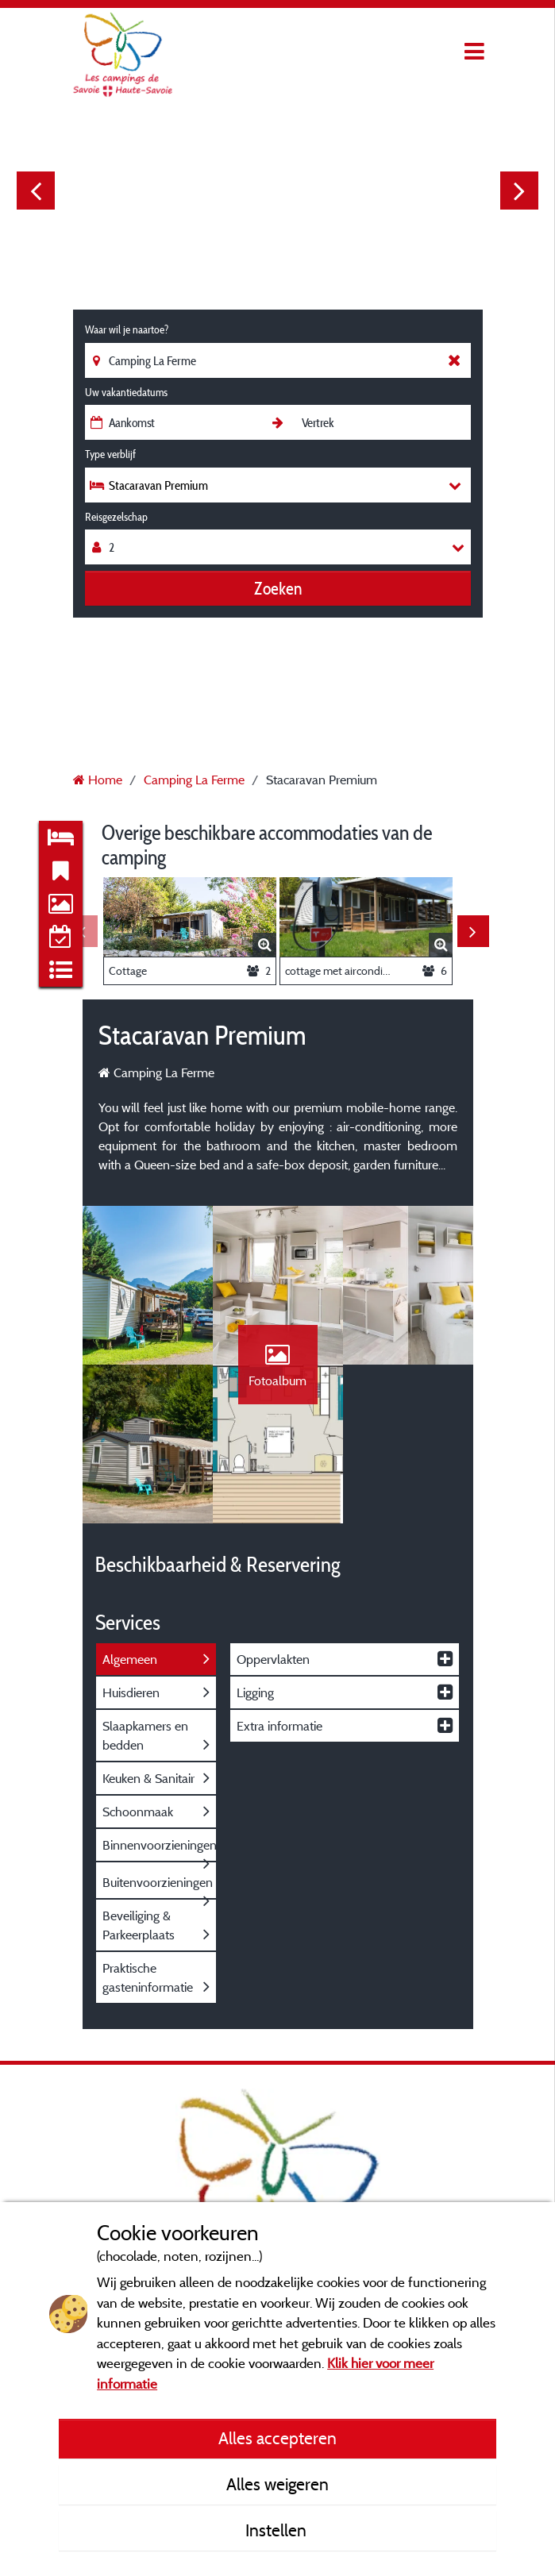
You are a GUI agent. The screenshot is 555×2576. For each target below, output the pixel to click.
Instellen (277, 2530)
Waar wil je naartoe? (126, 329)
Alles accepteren (277, 2438)
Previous (36, 190)
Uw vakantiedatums (126, 392)
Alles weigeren (277, 2484)
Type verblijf (110, 454)
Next (519, 190)
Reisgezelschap (116, 517)
